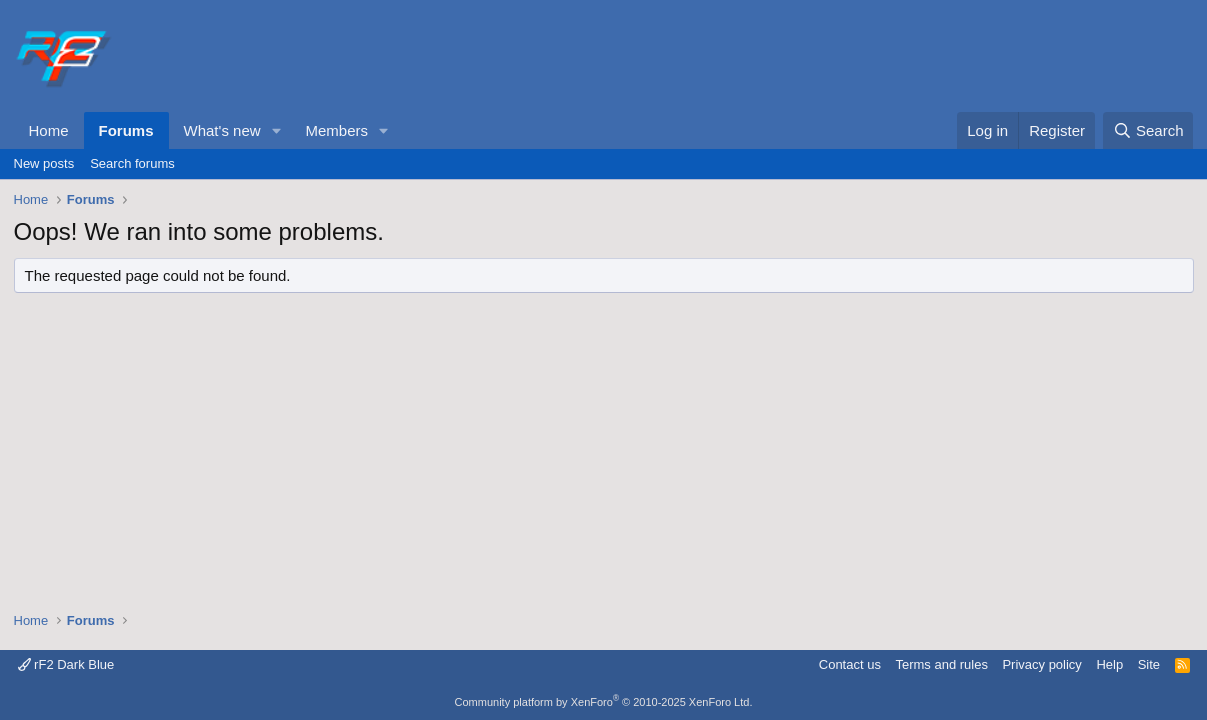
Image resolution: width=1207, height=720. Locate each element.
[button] (276, 130)
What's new (222, 130)
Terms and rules (941, 664)
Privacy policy (1041, 664)
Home (49, 130)
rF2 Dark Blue (66, 664)
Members (336, 130)
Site (1149, 664)
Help (1109, 664)
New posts (44, 163)
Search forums (132, 163)
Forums (126, 130)
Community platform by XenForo (604, 702)
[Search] (1148, 130)
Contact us (850, 664)
